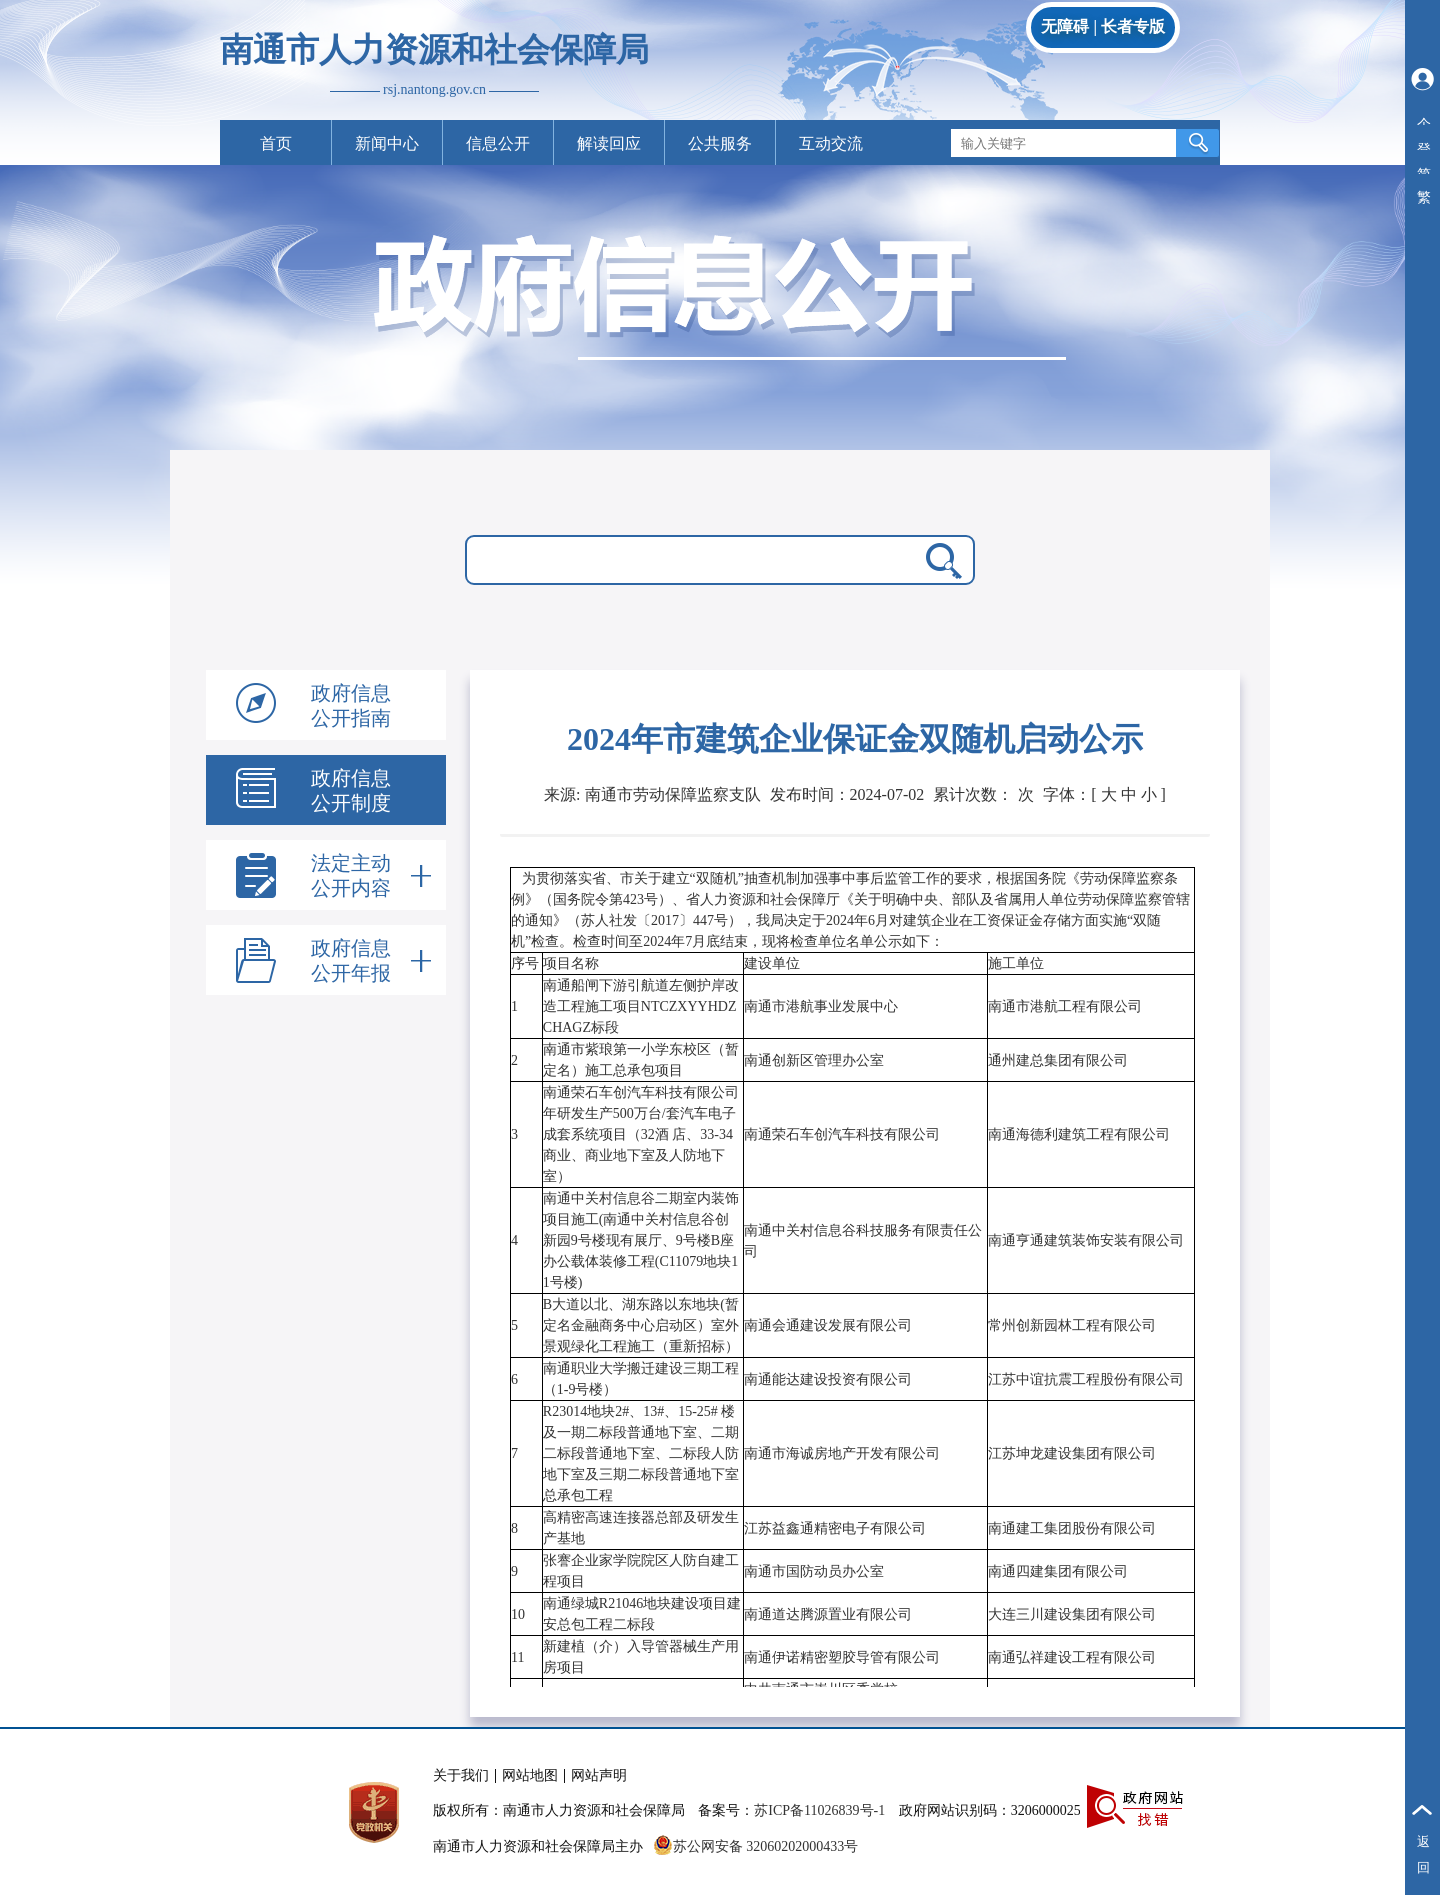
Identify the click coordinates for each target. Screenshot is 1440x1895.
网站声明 (599, 1775)
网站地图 (530, 1775)
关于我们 (461, 1775)
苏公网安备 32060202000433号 (756, 1846)
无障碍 (1065, 26)
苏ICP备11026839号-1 (819, 1810)
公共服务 (720, 143)
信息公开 (498, 143)
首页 (276, 143)
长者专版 (1133, 26)
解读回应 (609, 143)
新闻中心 (387, 143)
